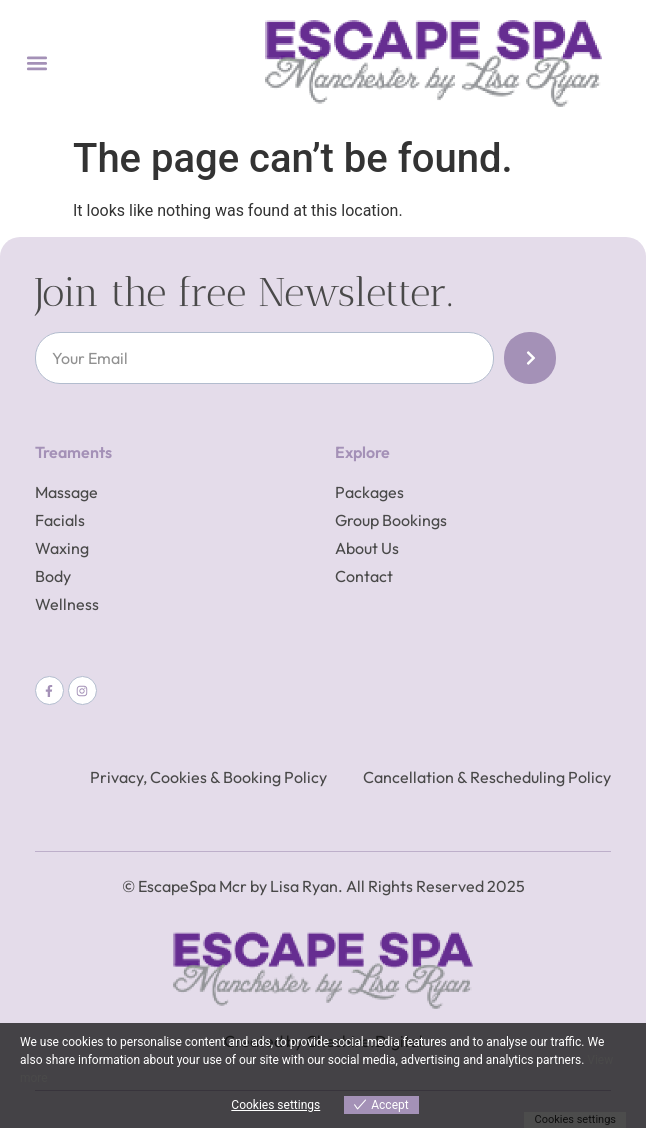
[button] (36, 63)
